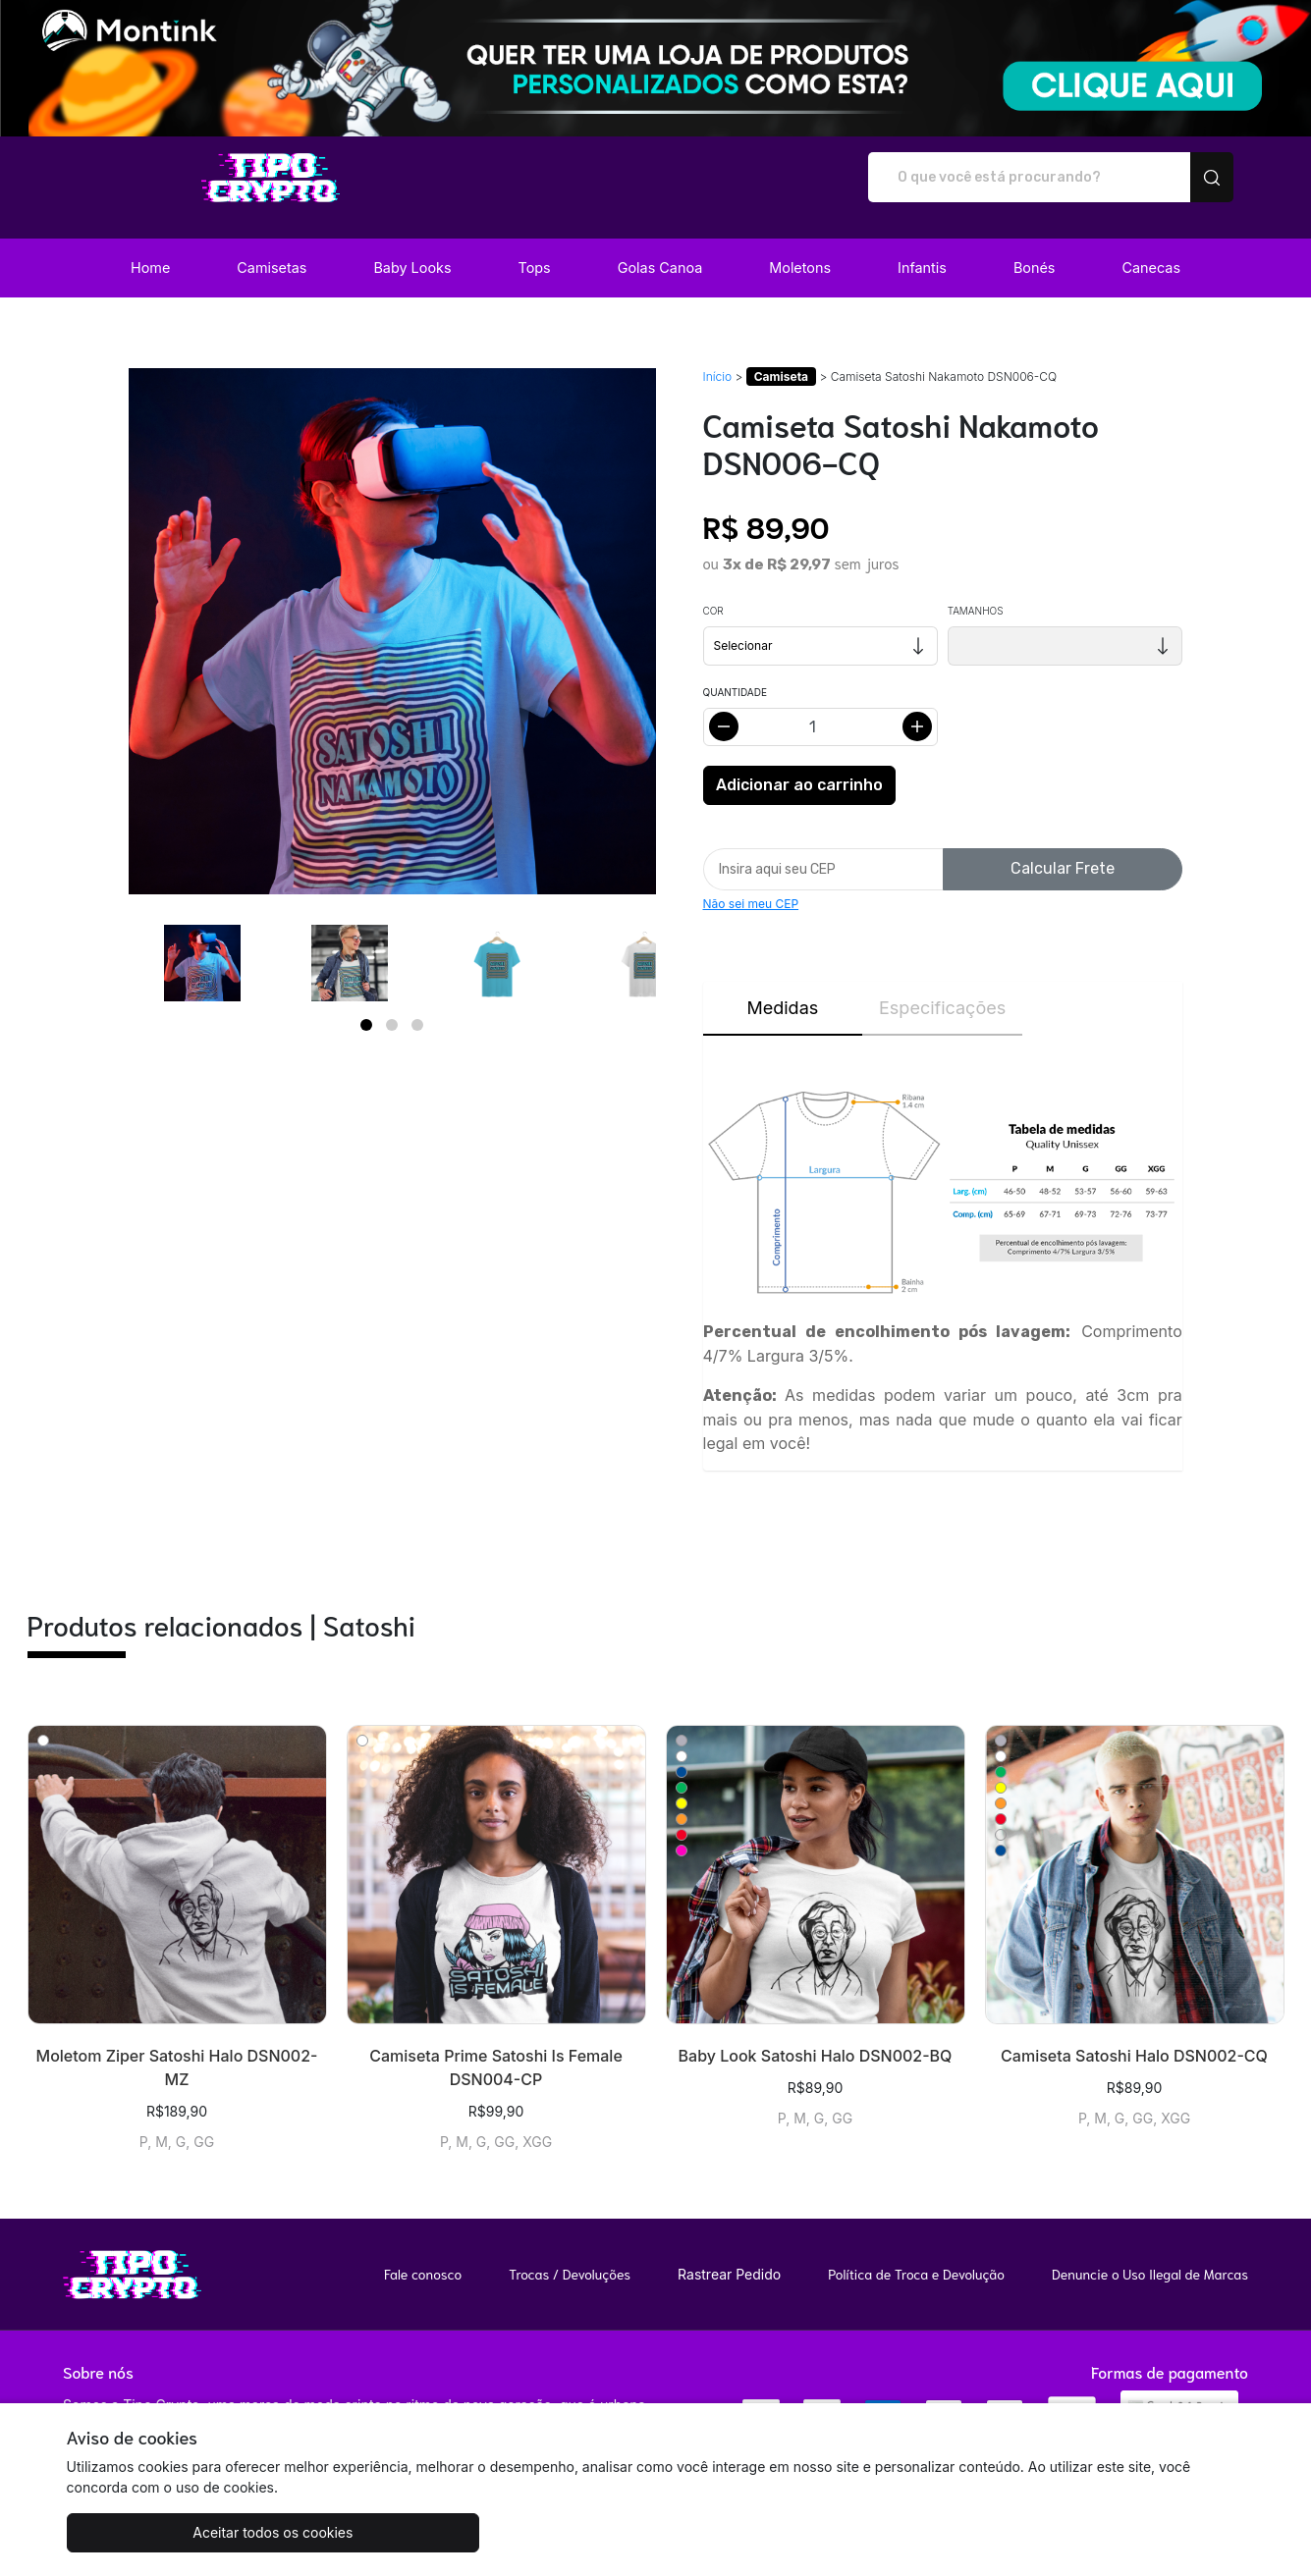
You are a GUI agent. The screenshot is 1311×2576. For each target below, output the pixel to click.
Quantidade (735, 671)
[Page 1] (366, 1004)
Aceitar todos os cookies (164, 2532)
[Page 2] (392, 1004)
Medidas (782, 987)
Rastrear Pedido (729, 2253)
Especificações (942, 987)
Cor (713, 590)
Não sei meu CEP (751, 883)
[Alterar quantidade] (820, 706)
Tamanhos (976, 590)
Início (718, 356)
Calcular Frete (1063, 847)
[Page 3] (417, 1004)
